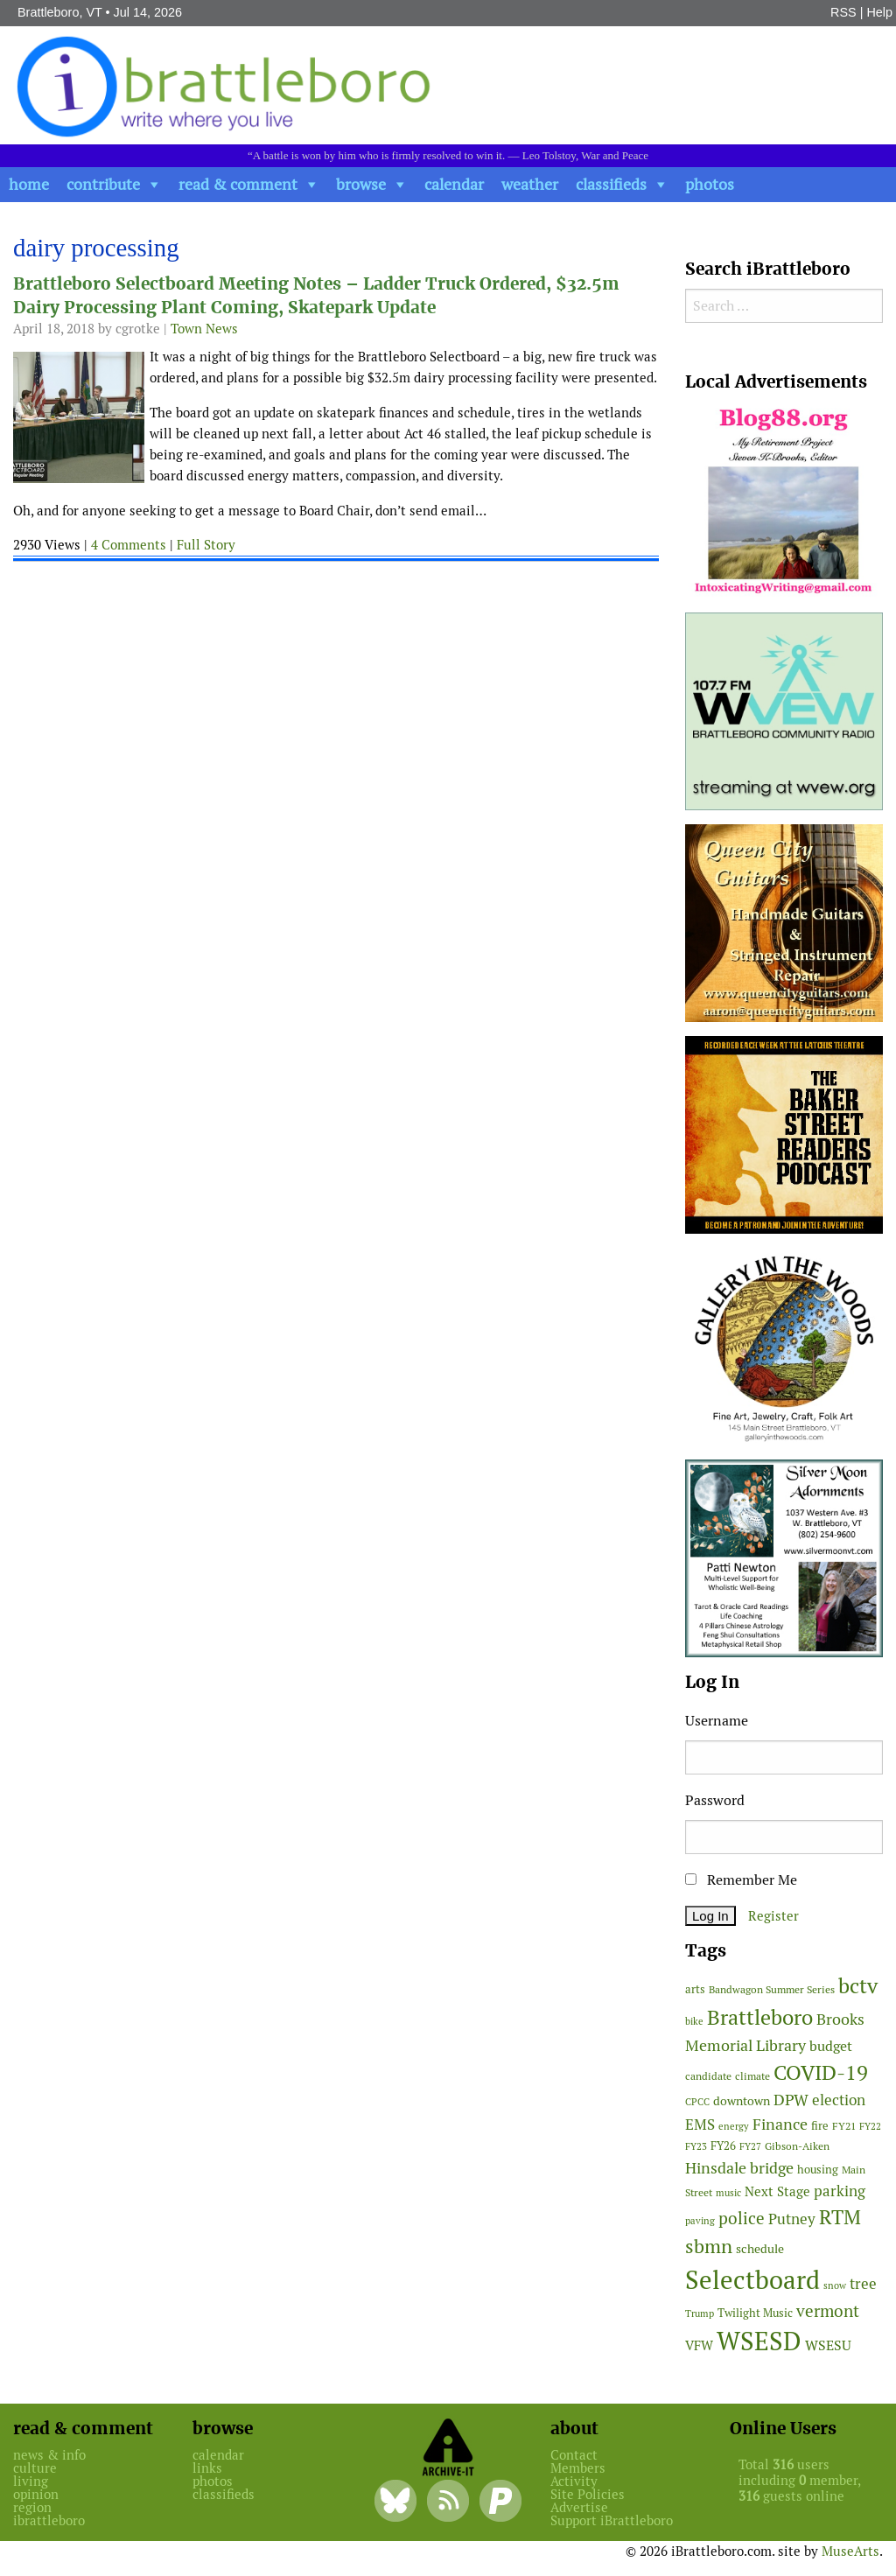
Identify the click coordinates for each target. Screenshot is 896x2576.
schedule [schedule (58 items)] (760, 2249)
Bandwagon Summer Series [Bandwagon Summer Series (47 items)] (772, 1990)
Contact (574, 2454)
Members (578, 2467)
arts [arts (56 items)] (695, 1989)
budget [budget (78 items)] (830, 2046)
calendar (454, 184)
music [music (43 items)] (728, 2193)
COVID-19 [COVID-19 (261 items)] (821, 2072)
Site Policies (587, 2494)
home (29, 184)
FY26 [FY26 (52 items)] (723, 2145)
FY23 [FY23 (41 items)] (696, 2146)
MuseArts (850, 2551)
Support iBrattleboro (611, 2520)
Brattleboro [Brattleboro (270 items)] (760, 2017)
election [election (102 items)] (838, 2100)
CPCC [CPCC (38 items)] (697, 2102)
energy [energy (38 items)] (733, 2126)
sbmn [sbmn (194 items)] (708, 2246)
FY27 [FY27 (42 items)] (750, 2146)
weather (529, 184)
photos (709, 184)
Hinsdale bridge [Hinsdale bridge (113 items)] (739, 2168)
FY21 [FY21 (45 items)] (844, 2125)
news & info (49, 2454)
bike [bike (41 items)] (694, 2021)
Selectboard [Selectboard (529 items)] (752, 2280)
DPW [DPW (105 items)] (791, 2100)
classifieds (611, 184)
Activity (574, 2481)
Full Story (206, 544)
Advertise (579, 2507)
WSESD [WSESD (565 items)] (759, 2341)
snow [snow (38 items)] (834, 2285)
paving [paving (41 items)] (700, 2221)
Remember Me (741, 1880)
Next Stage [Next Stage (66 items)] (777, 2191)
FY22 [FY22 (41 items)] (870, 2126)
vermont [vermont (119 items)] (827, 2310)
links (207, 2467)
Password (715, 1800)
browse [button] (361, 184)
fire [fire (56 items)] (820, 2125)
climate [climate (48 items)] (752, 2076)
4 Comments (128, 544)
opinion (36, 2494)
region (32, 2507)
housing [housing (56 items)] (817, 2169)
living (30, 2481)
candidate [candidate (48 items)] (708, 2076)
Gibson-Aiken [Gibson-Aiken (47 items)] (797, 2146)
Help (879, 12)
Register (773, 1916)
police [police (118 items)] (741, 2218)
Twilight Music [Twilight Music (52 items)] (755, 2313)
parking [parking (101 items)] (839, 2191)
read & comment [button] (238, 184)
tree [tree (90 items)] (863, 2283)
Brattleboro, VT (60, 12)
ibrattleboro (49, 2520)
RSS (843, 12)
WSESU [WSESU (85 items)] (828, 2345)
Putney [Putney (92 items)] (792, 2219)
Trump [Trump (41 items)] (699, 2313)
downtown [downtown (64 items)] (741, 2101)
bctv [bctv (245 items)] (858, 1985)
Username (716, 1721)
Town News (204, 328)
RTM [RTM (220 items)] (840, 2217)
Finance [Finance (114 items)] (780, 2124)
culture (35, 2467)
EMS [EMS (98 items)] (700, 2124)
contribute (103, 184)
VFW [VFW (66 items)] (699, 2345)
